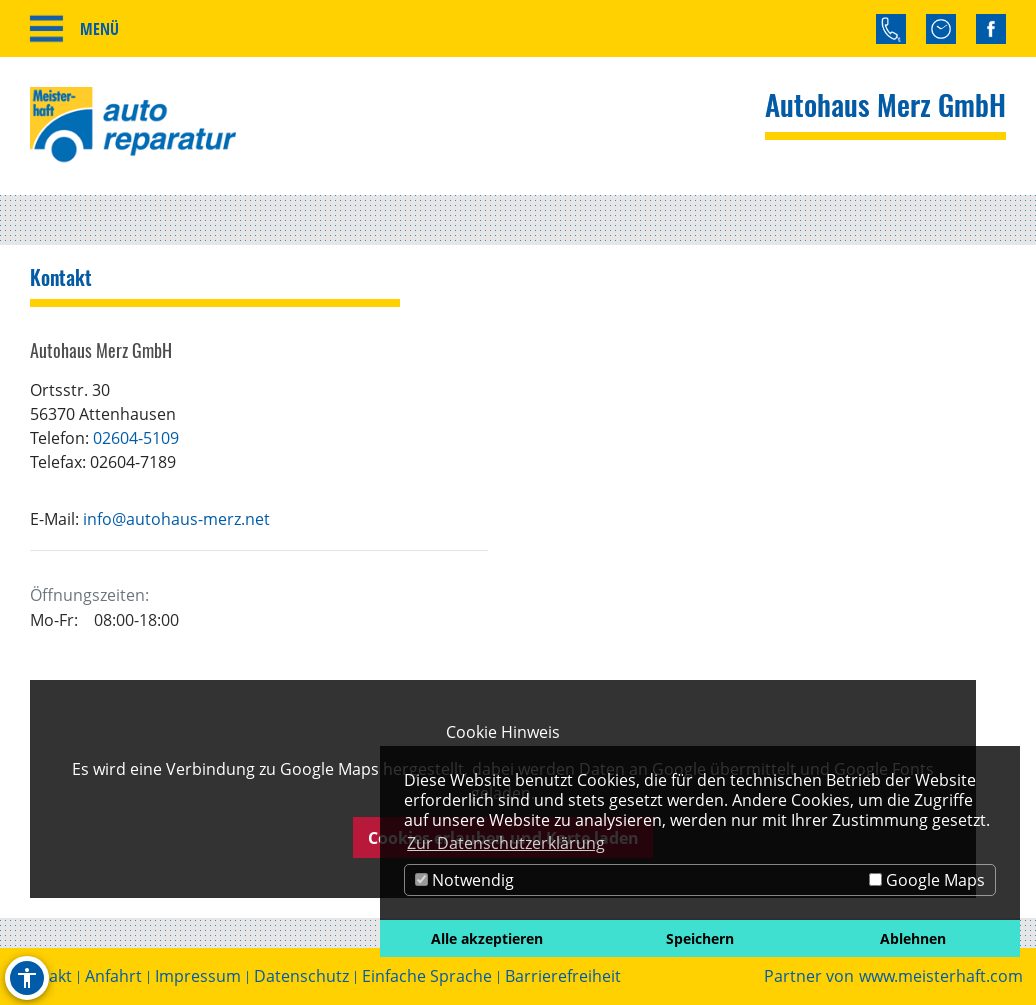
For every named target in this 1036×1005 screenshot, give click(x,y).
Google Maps (927, 880)
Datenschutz (301, 976)
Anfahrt (113, 976)
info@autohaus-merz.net (176, 519)
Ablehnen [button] (913, 938)
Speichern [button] (700, 938)
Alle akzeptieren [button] (487, 938)
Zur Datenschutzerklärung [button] (506, 843)
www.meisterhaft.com (941, 976)
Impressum (198, 976)
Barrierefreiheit (563, 976)
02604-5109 (136, 438)
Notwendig (464, 880)
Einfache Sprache (427, 976)
